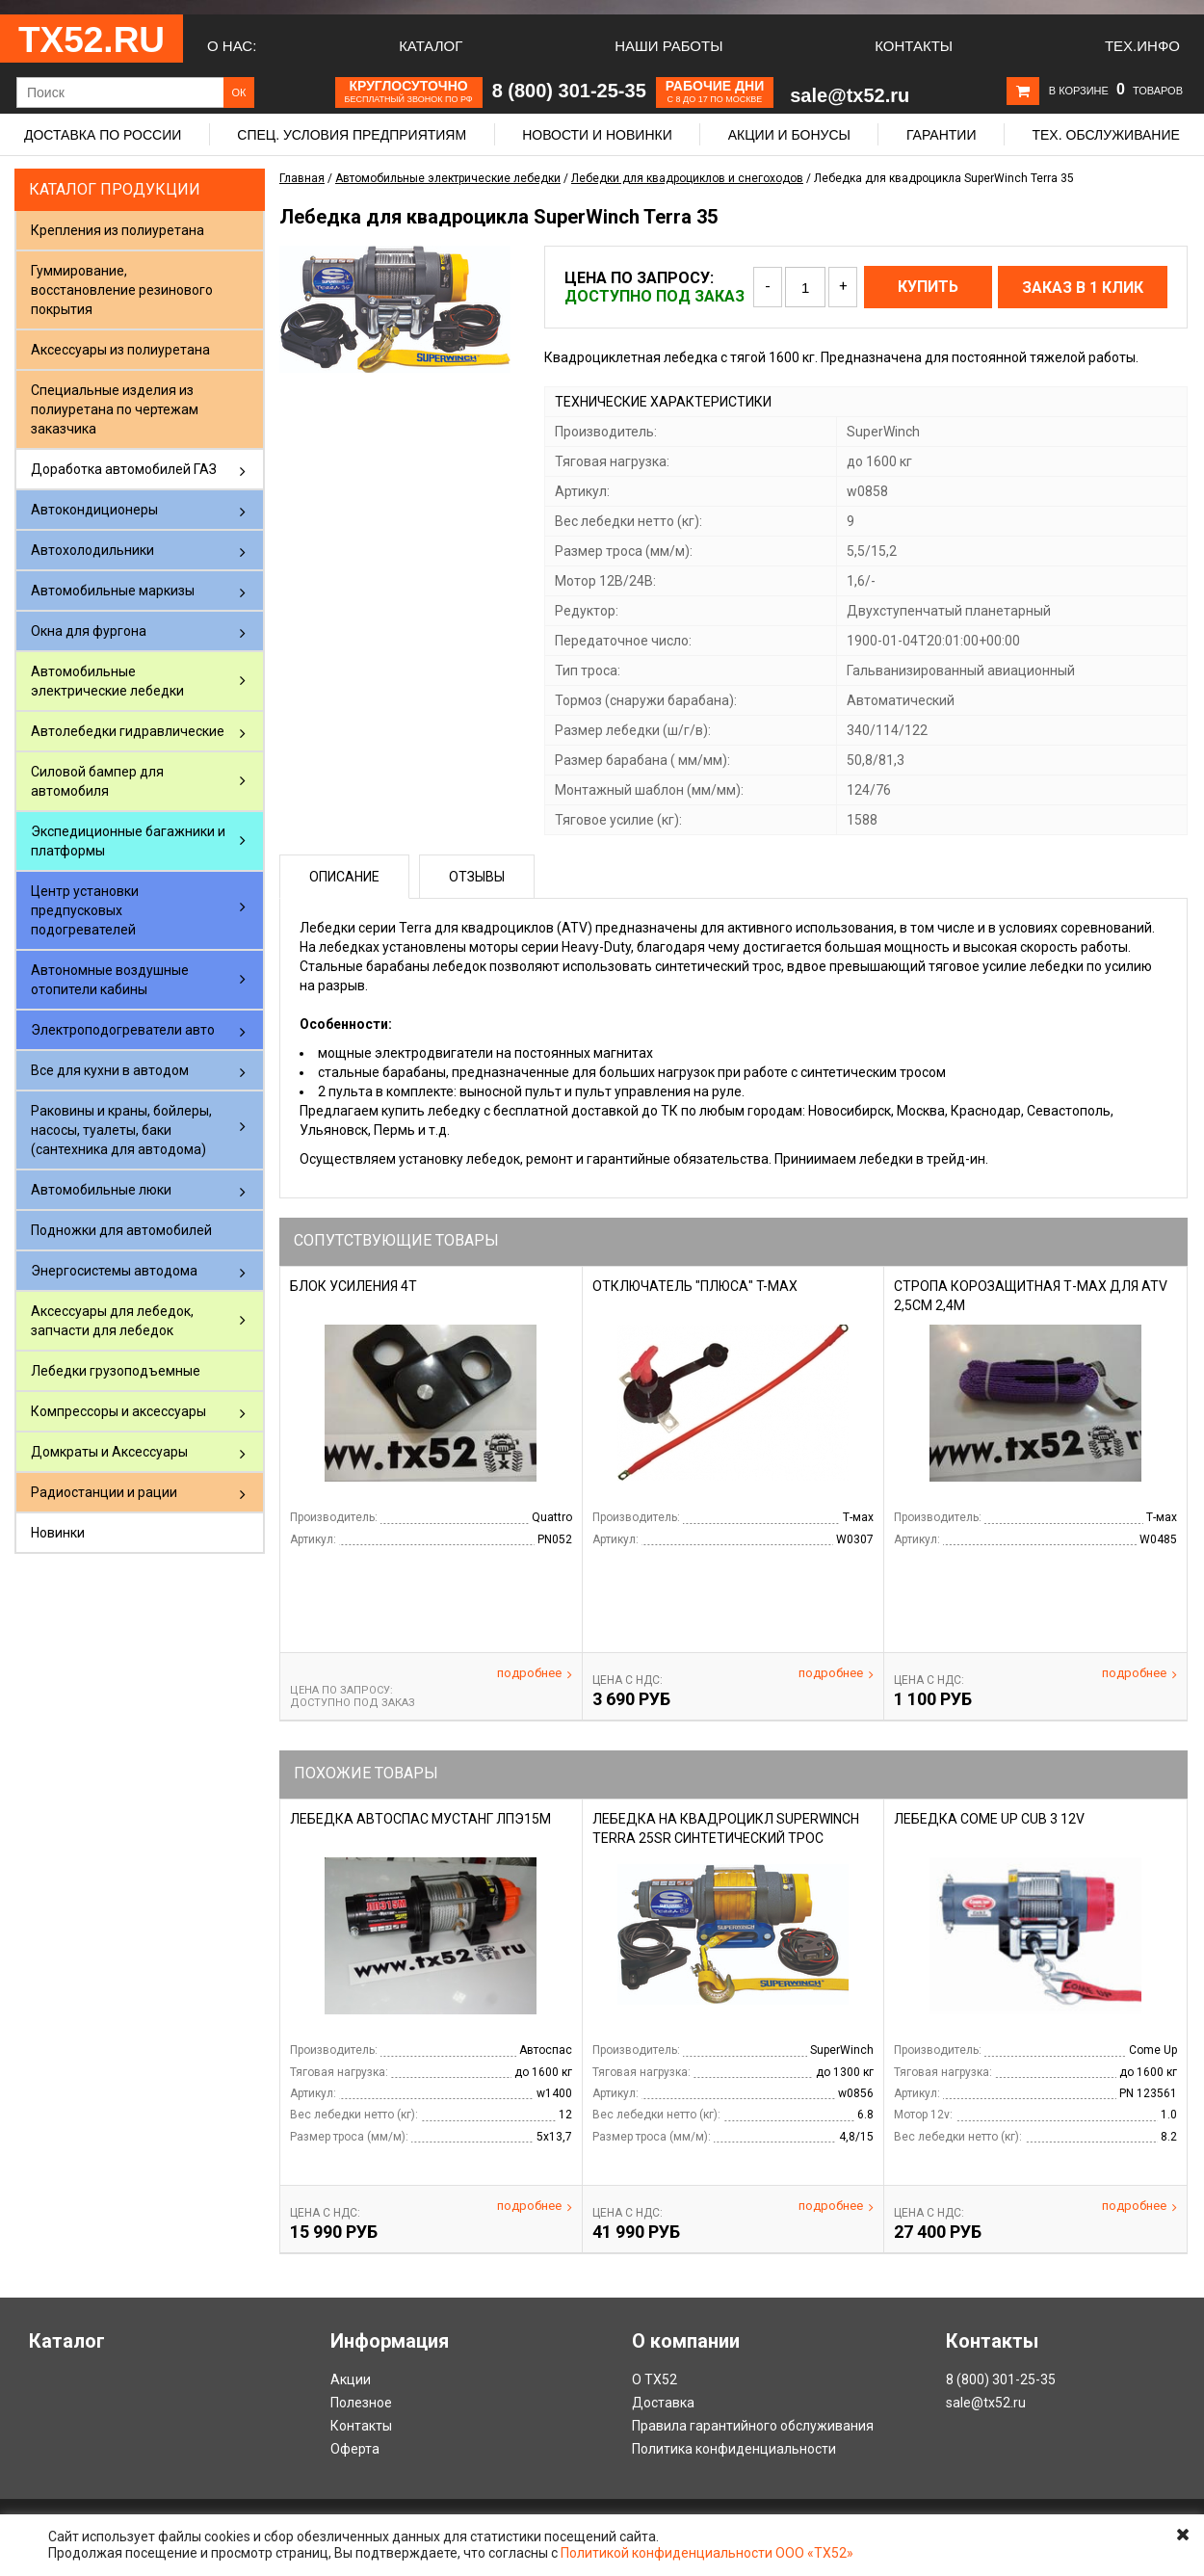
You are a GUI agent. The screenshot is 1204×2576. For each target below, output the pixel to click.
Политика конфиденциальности (734, 2449)
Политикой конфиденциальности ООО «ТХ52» (707, 2553)
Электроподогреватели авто (123, 1030)
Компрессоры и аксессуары (118, 1411)
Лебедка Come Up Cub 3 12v (989, 1819)
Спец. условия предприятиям (351, 135)
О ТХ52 (654, 2379)
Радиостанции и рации (104, 1492)
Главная (302, 178)
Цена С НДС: (627, 1680)
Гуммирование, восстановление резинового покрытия (122, 290)
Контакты (914, 46)
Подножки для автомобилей (121, 1230)
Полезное (361, 2402)
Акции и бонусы (789, 135)
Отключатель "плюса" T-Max (695, 1286)
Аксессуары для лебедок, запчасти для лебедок (112, 1320)
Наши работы (668, 46)
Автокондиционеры (94, 509)
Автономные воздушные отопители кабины (110, 979)
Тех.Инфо (1142, 46)
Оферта (355, 2449)
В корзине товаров (1116, 90)
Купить (928, 286)
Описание (344, 876)
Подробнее (534, 1673)
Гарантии (941, 135)
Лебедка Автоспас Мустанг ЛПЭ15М (420, 1819)
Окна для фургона (88, 631)
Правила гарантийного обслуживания (753, 2425)
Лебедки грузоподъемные (115, 1371)
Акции (350, 2379)
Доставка (663, 2402)
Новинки (58, 1532)
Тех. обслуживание (1105, 135)
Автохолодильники (92, 550)
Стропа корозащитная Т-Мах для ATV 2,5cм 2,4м (1030, 1295)
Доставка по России (102, 135)
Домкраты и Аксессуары (109, 1451)
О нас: (231, 46)
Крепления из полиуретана (117, 230)
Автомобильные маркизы (113, 590)
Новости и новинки (597, 135)
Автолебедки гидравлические (127, 731)
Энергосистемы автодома (114, 1270)
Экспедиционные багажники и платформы (128, 841)
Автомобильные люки (101, 1189)
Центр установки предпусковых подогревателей (85, 910)
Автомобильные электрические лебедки (107, 681)
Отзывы (477, 876)
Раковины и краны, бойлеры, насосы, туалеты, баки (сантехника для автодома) (121, 1130)
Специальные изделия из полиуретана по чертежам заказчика (114, 409)
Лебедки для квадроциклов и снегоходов (687, 178)
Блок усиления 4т (353, 1286)
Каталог (430, 46)
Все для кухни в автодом (110, 1070)
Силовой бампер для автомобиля (97, 781)
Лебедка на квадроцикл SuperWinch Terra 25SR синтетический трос (725, 1828)
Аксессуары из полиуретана (120, 349)
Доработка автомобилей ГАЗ (124, 469)
